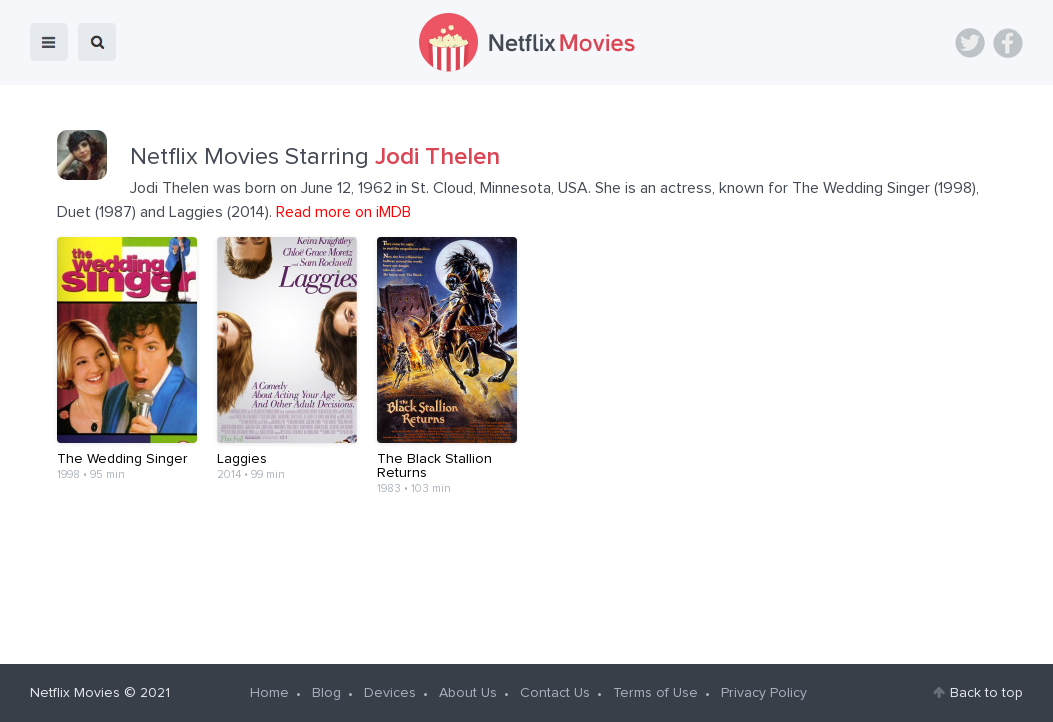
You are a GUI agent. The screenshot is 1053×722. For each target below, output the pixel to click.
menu (49, 42)
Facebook (1008, 43)
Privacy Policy (764, 693)
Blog (326, 693)
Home (269, 693)
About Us (468, 693)
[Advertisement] (527, 572)
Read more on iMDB (343, 212)
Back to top (986, 693)
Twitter (970, 43)
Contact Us (555, 693)
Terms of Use (655, 693)
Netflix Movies (75, 693)
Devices (390, 693)
